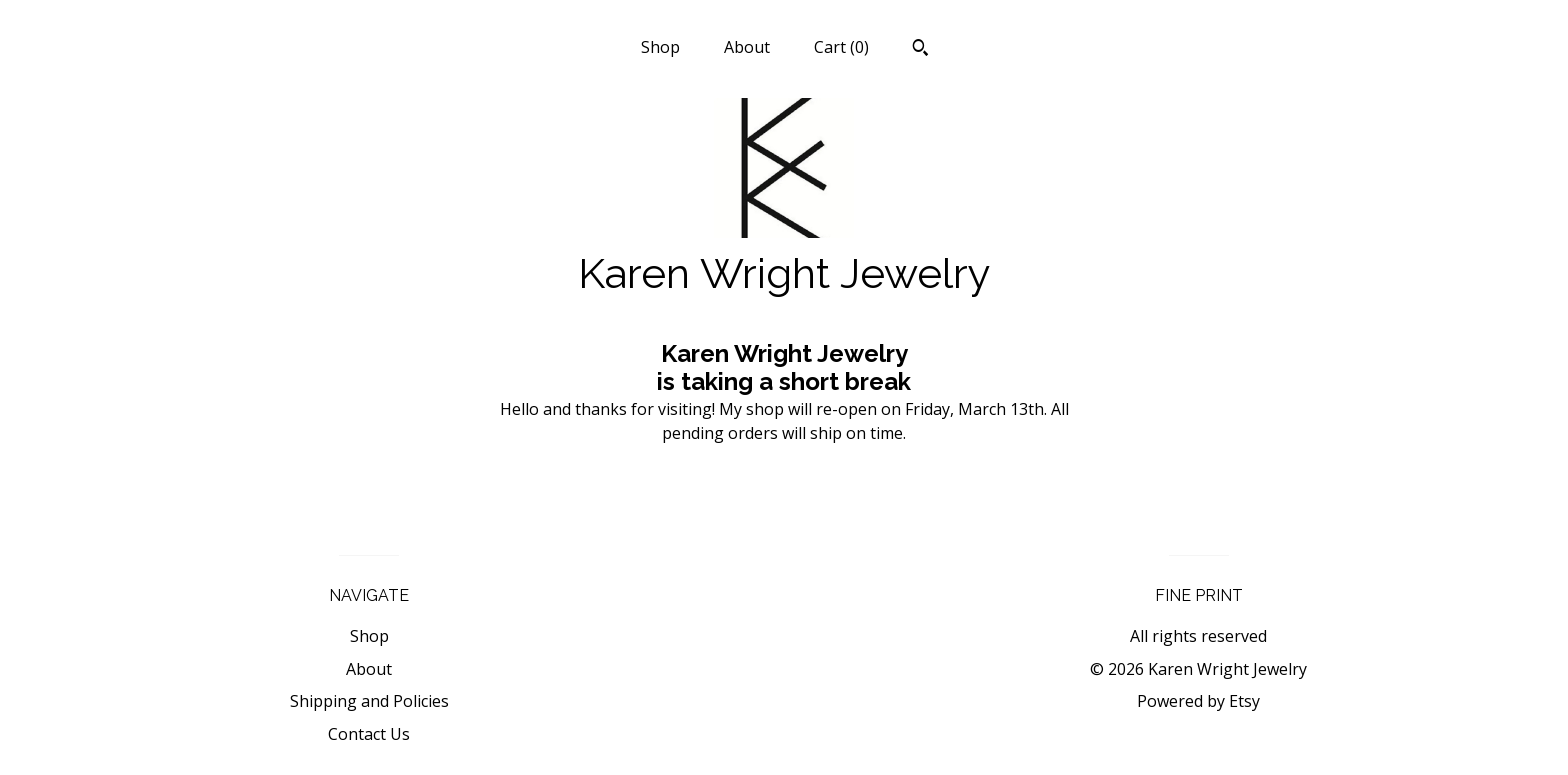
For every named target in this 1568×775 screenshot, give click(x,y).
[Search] (920, 50)
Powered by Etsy (1198, 701)
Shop (660, 47)
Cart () (841, 47)
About (747, 47)
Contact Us (369, 734)
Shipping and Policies (369, 701)
